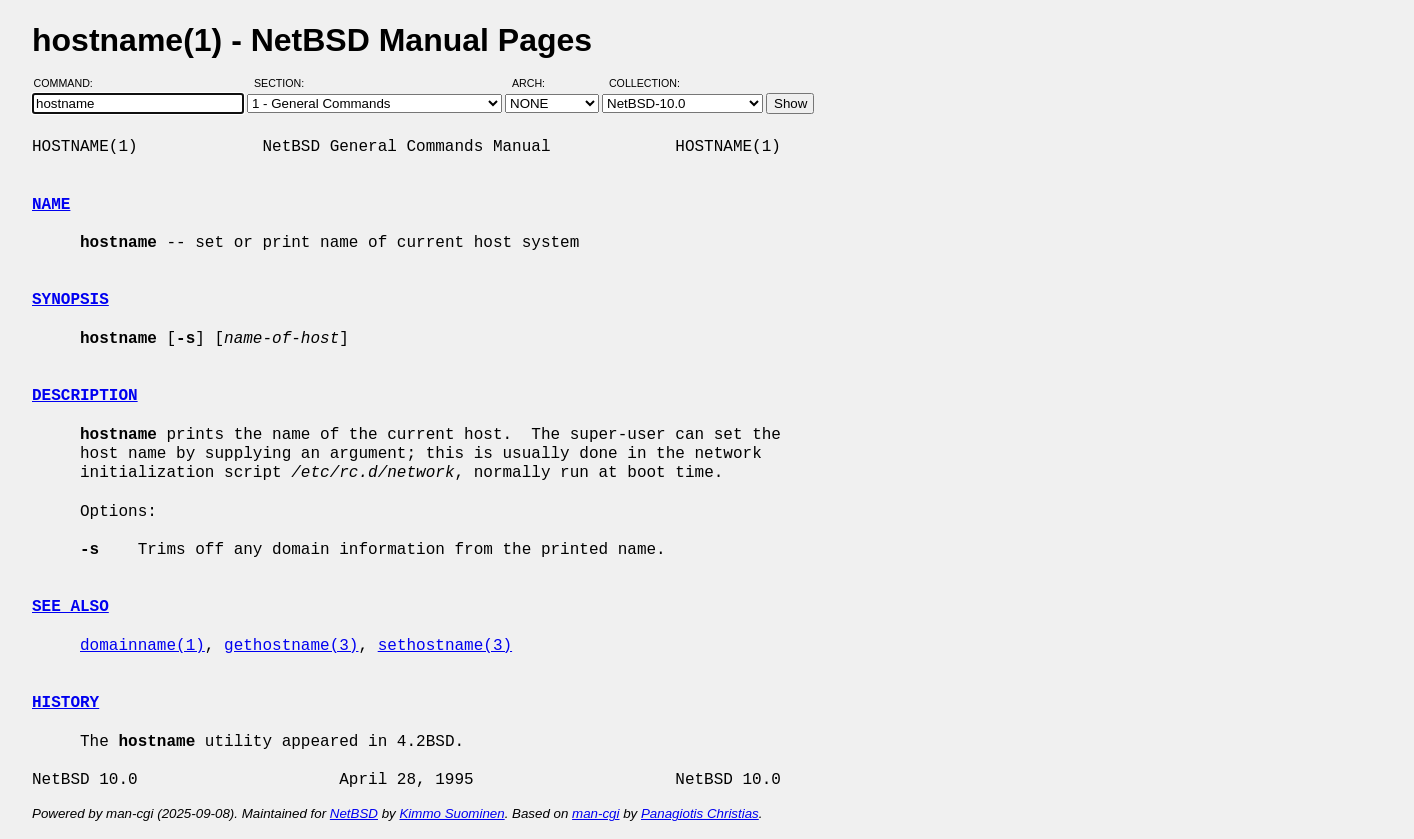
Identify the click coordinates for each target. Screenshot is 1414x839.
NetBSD (354, 813)
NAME (51, 205)
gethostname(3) (291, 646)
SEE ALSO (70, 607)
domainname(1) (142, 646)
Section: (283, 83)
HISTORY (65, 703)
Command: (69, 83)
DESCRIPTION (85, 396)
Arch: (537, 83)
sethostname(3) (445, 646)
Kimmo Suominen (451, 813)
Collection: (644, 83)
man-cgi (595, 813)
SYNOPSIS (70, 300)
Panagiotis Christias (700, 813)
